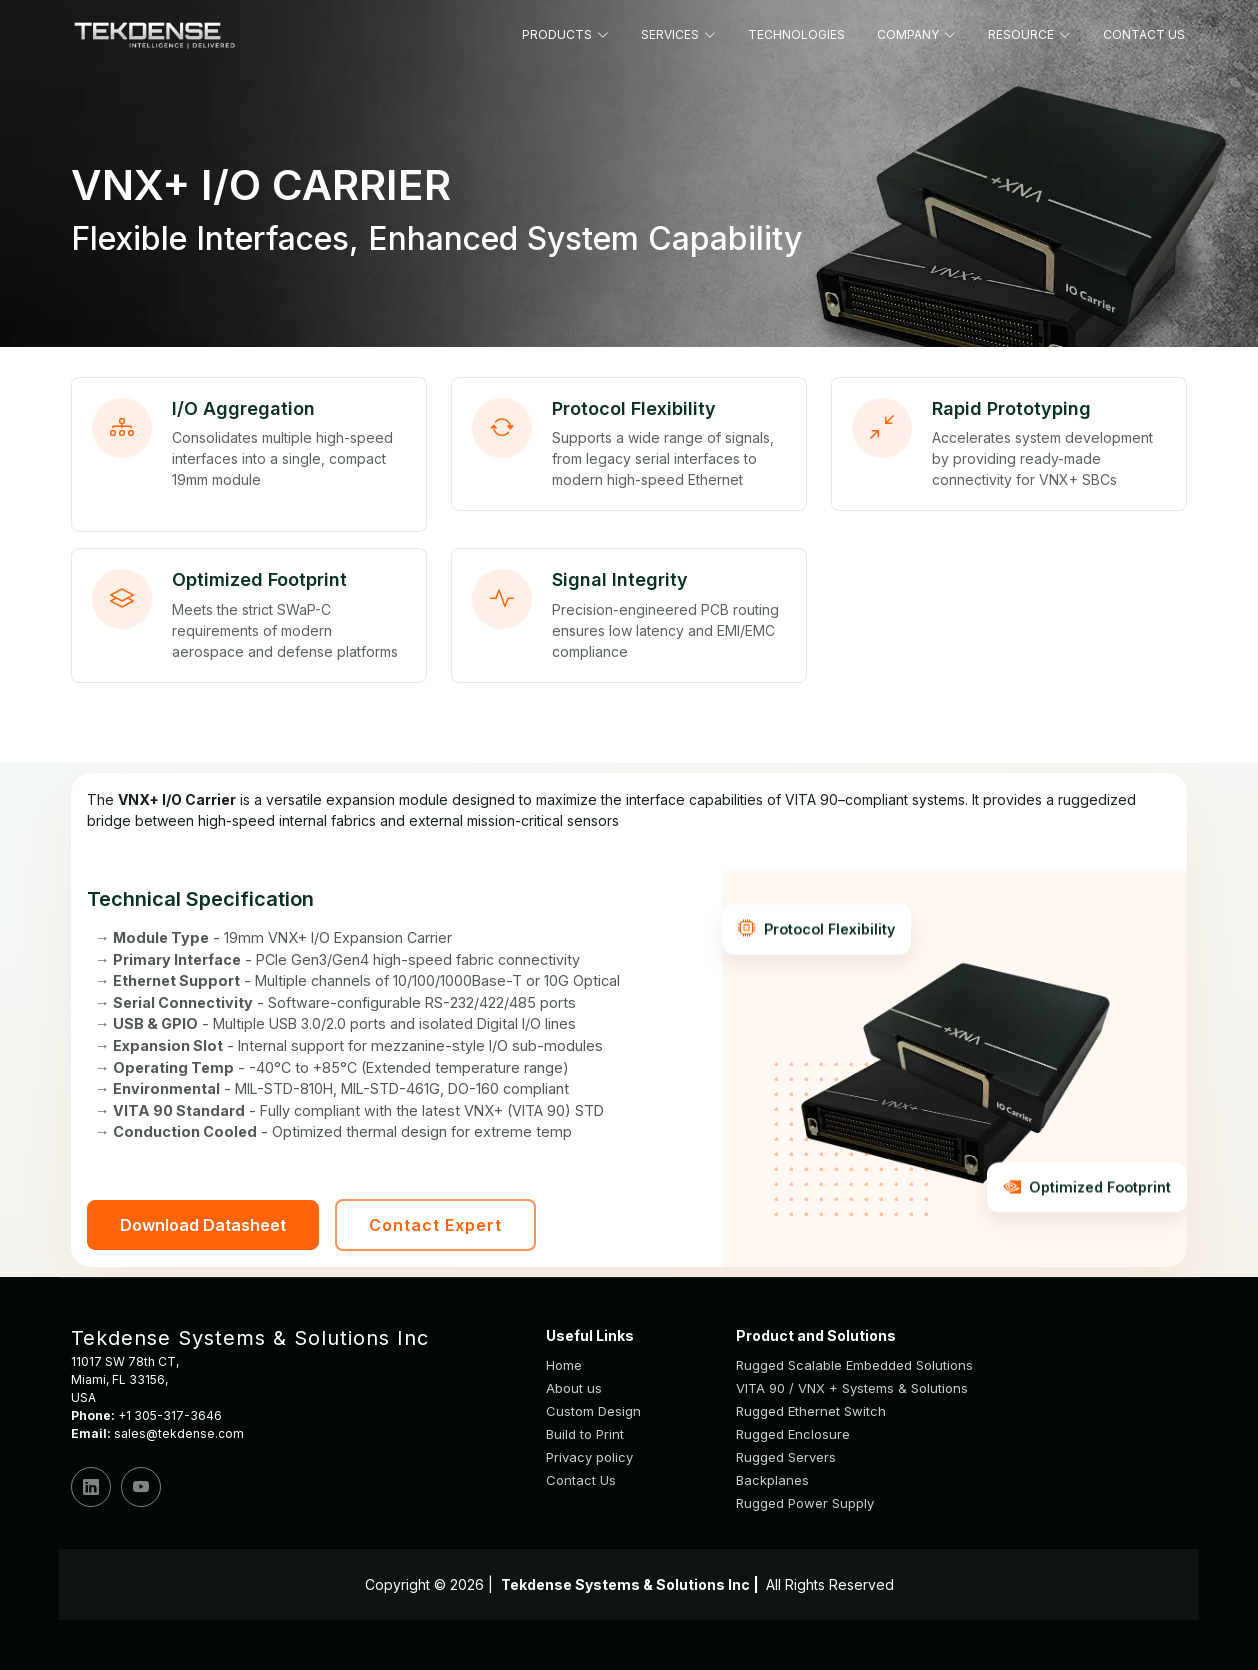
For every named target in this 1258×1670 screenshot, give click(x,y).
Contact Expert (435, 1225)
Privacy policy (589, 1457)
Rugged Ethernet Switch (811, 1411)
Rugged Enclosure (793, 1434)
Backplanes (772, 1480)
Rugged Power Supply (805, 1503)
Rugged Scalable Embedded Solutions (854, 1365)
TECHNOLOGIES (796, 34)
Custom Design (593, 1411)
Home (564, 1365)
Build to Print (585, 1434)
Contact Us (581, 1480)
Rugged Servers (786, 1457)
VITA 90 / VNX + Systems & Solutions (852, 1388)
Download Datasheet (203, 1225)
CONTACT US (1144, 34)
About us (574, 1388)
